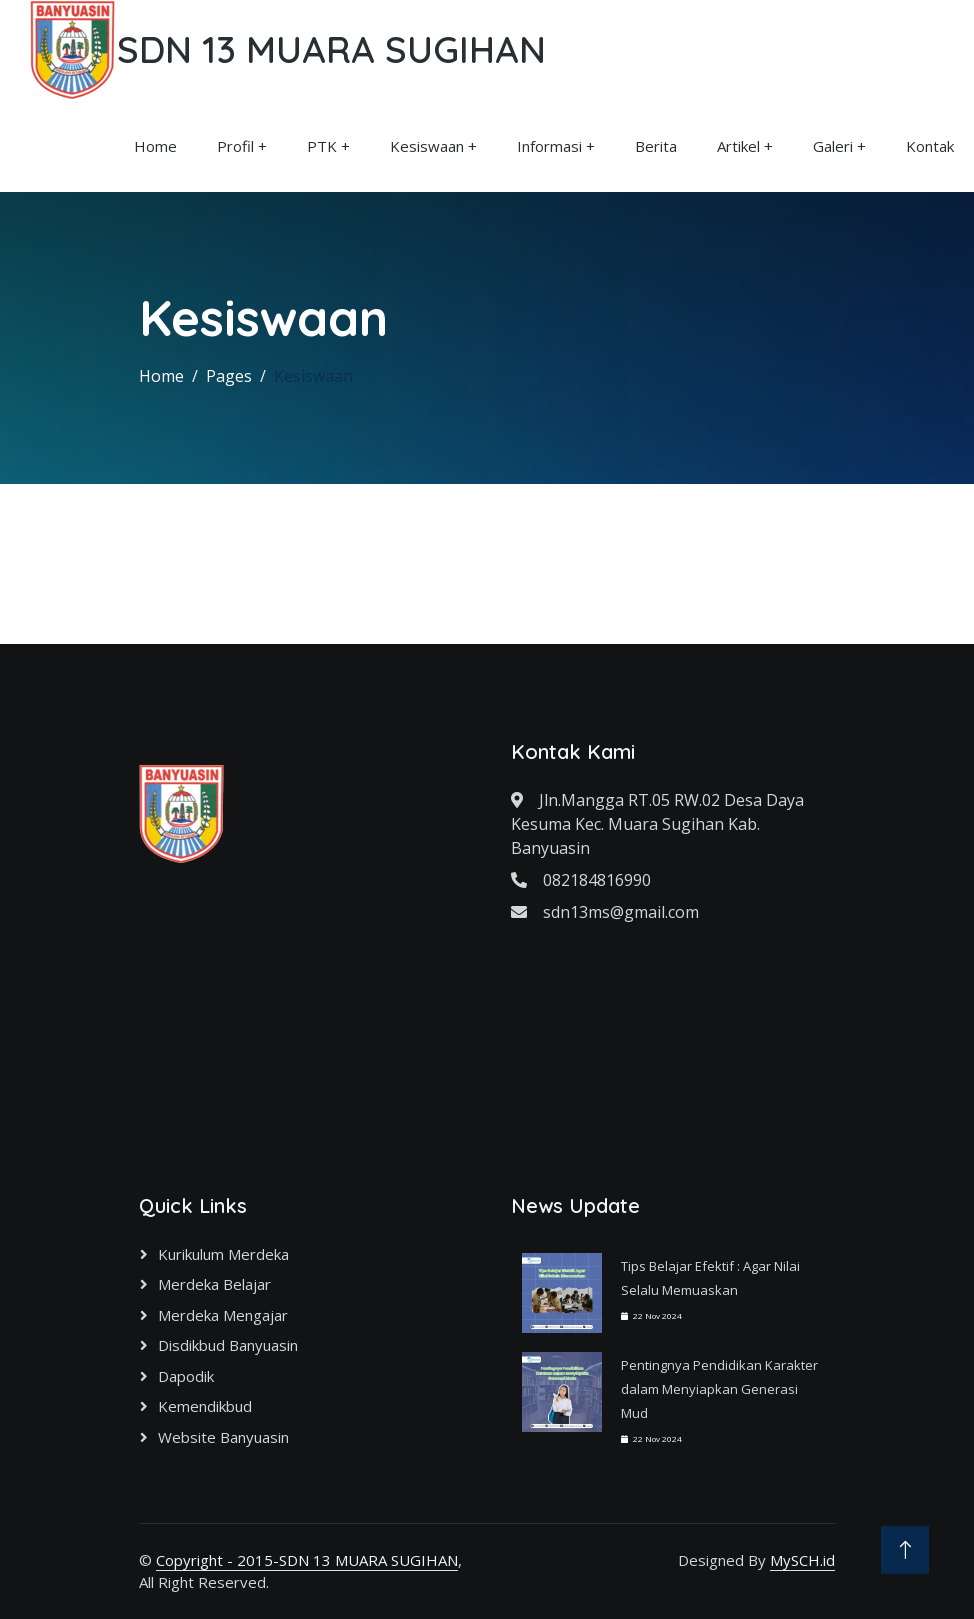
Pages (229, 376)
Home (155, 146)
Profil (235, 146)
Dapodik (186, 1376)
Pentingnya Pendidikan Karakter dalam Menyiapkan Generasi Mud (719, 1389)
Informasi (549, 146)
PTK (322, 146)
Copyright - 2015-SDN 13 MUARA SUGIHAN (307, 1560)
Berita (656, 146)
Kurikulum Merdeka (223, 1254)
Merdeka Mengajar (223, 1315)
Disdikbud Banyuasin (228, 1345)
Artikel (738, 146)
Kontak (930, 146)
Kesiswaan (427, 146)
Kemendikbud (205, 1406)
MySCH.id (802, 1560)
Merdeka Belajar (214, 1284)
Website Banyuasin (223, 1437)
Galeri (833, 146)
